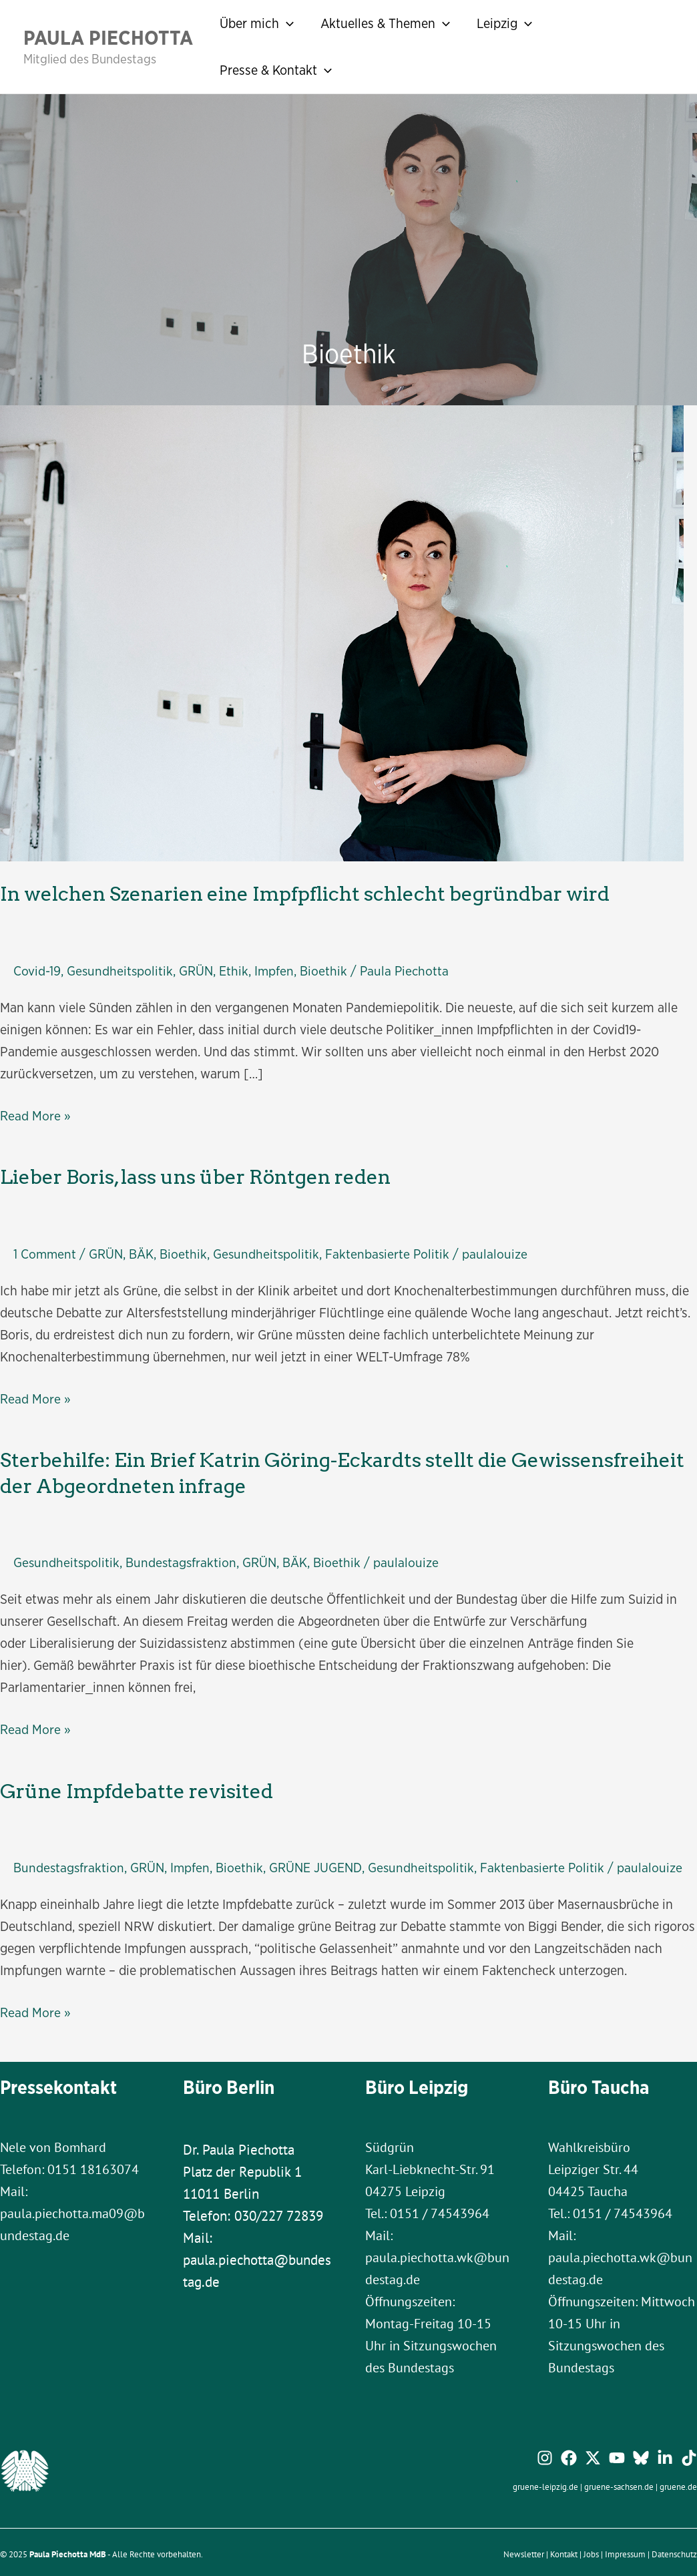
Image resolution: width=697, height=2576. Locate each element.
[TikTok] (689, 2460)
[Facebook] (569, 2460)
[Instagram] (545, 2460)
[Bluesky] (641, 2460)
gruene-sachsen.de (619, 2489)
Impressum (625, 2557)
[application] (286, 23)
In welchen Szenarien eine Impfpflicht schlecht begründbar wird (273, 892)
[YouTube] (617, 2460)
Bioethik (326, 967)
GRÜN (197, 967)
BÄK (143, 1247)
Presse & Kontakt (276, 70)
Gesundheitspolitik (120, 967)
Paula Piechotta (108, 37)
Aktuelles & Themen (385, 23)
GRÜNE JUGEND (318, 1851)
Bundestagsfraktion (183, 1549)
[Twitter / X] (593, 2460)
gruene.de (678, 2489)
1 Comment (45, 1247)
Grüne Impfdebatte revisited (122, 1776)
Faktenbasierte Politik (391, 1247)
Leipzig (504, 23)
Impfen (276, 967)
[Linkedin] (665, 2460)
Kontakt (563, 2557)
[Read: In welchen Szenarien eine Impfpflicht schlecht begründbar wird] (342, 632)
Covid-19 (37, 967)
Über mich (257, 23)
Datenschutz (674, 2557)
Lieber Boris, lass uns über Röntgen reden (177, 1172)
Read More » (35, 1112)
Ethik (235, 967)
